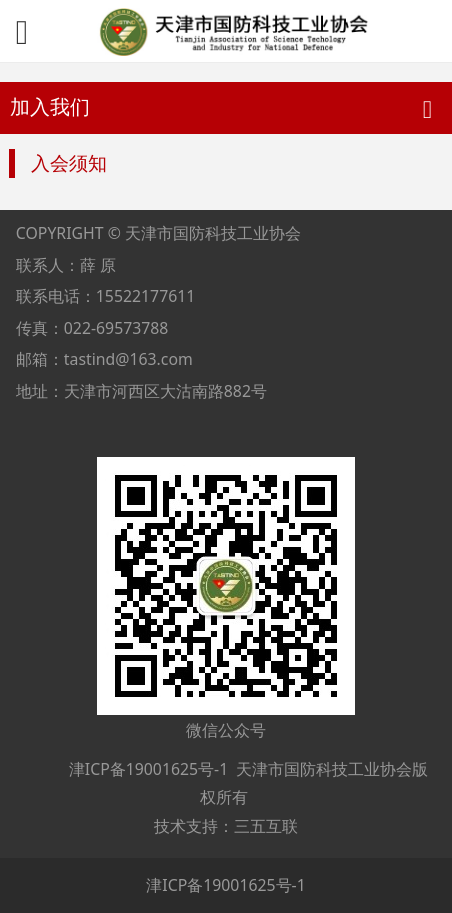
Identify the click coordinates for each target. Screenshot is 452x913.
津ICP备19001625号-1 (147, 769)
